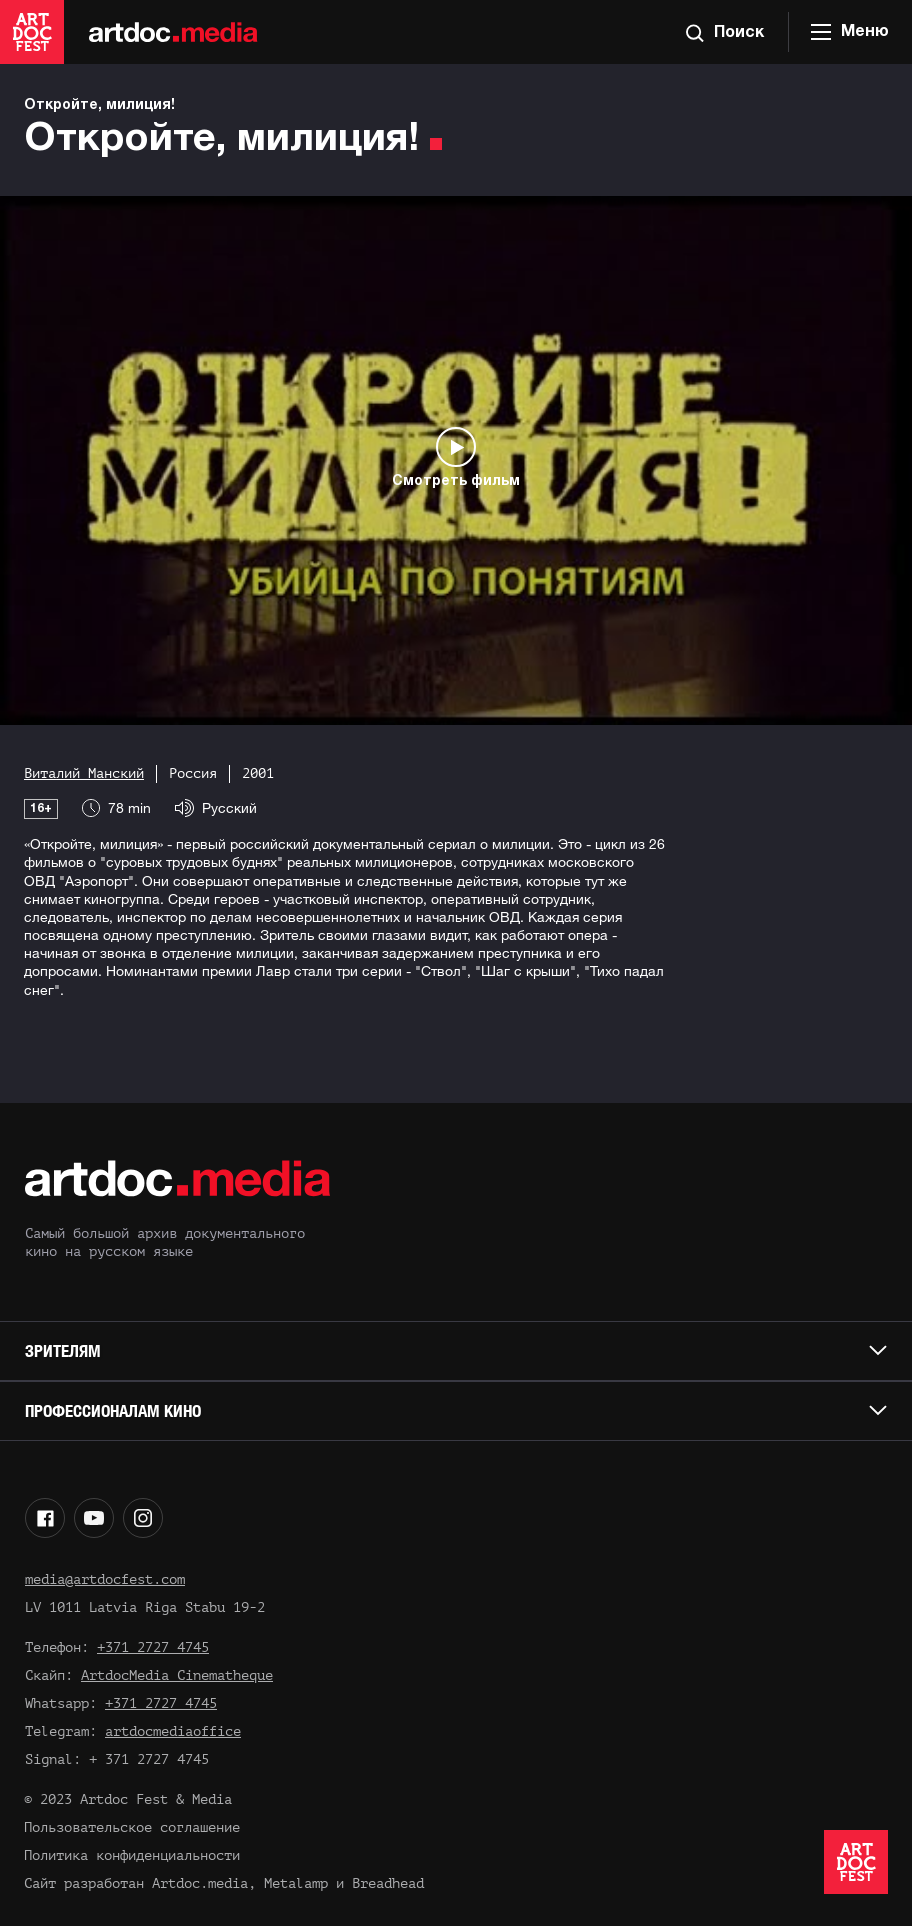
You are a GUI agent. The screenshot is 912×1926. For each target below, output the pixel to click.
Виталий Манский (84, 773)
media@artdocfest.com (105, 1579)
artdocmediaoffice (173, 1731)
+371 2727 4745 (153, 1647)
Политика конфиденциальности (132, 1855)
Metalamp (296, 1883)
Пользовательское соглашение (132, 1827)
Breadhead (388, 1883)
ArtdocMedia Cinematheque (177, 1675)
